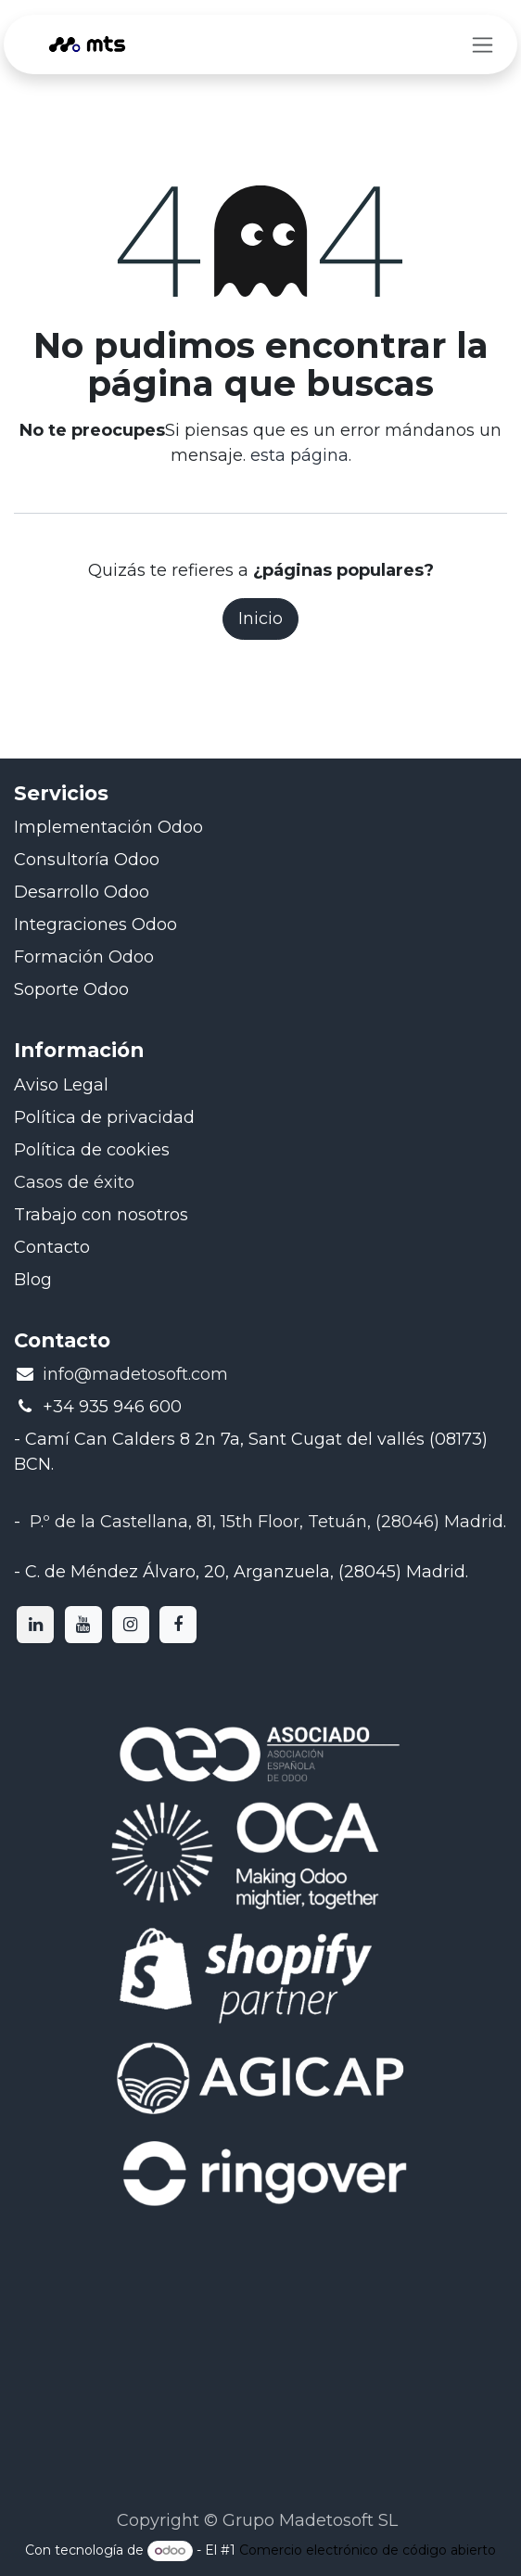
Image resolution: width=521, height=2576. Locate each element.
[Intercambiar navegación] (482, 44)
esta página (299, 455)
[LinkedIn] (35, 1624)
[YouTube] (83, 1624)
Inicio (260, 618)
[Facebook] (178, 1624)
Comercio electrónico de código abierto (367, 2550)
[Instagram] (130, 1624)
